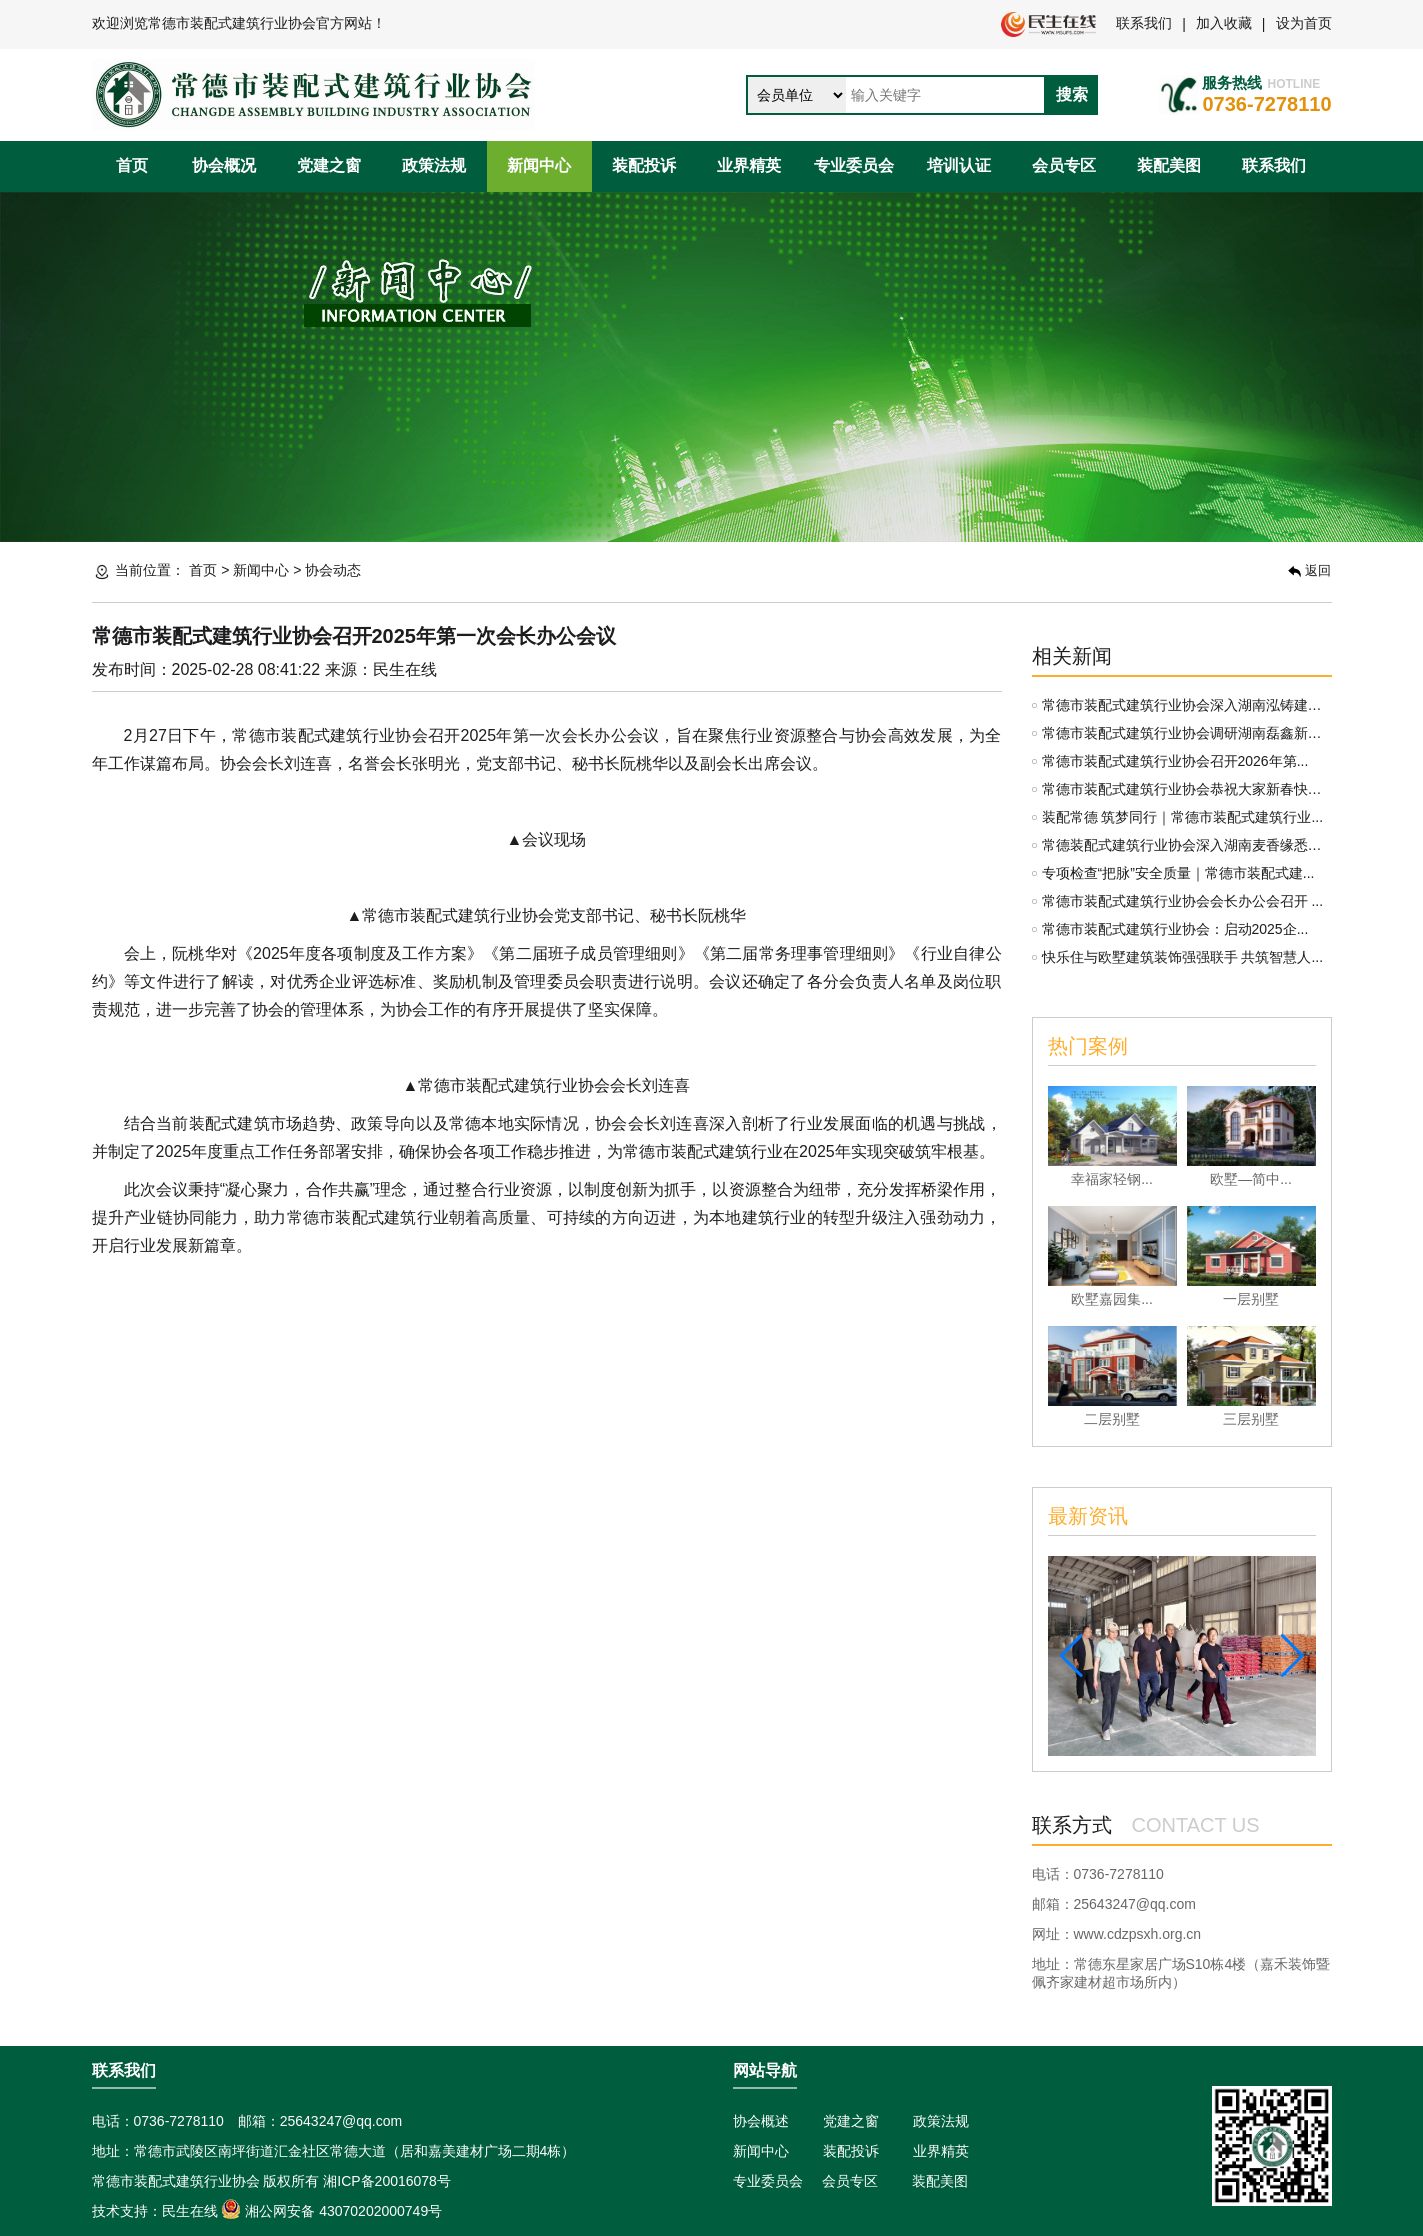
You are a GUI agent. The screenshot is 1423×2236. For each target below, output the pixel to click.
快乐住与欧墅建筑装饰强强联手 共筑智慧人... (1183, 957)
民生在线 (190, 2211)
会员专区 (1064, 165)
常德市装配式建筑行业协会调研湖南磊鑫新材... (1188, 733)
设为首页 (1304, 23)
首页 (132, 165)
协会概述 (761, 2121)
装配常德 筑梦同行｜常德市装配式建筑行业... (1183, 817)
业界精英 (749, 165)
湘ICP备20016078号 (387, 2181)
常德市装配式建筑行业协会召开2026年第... (1175, 761)
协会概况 (224, 165)
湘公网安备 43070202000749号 (331, 2211)
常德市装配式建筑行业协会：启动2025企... (1175, 929)
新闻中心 (539, 165)
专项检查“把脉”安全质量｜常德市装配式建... (1178, 873)
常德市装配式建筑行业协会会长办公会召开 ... (1183, 901)
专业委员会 (854, 165)
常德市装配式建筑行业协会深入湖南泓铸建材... (1188, 705)
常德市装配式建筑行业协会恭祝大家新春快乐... (1188, 789)
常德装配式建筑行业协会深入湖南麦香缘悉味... (1188, 845)
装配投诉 (644, 165)
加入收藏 (1224, 23)
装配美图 (1169, 165)
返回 (1309, 570)
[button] (1071, 1656)
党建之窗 (329, 165)
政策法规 (434, 165)
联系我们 (1144, 23)
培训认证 (959, 165)
